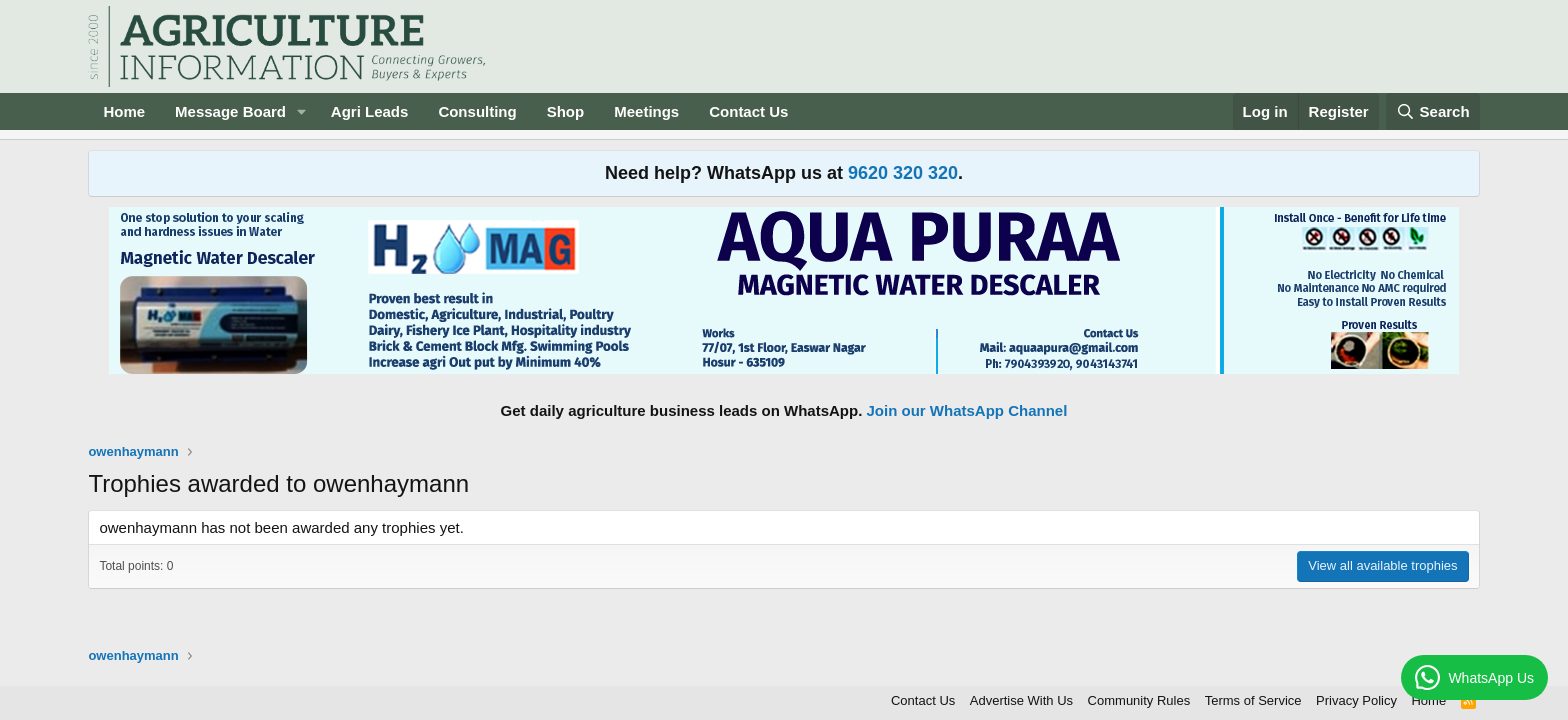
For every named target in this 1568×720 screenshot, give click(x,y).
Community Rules (1139, 700)
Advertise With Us (1021, 700)
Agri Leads (370, 111)
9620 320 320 (903, 173)
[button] (302, 111)
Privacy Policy (1356, 700)
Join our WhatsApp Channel (967, 410)
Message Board (230, 111)
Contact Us (748, 111)
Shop (566, 111)
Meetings (646, 111)
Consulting (477, 111)
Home (124, 111)
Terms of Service (1253, 700)
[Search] (1433, 111)
